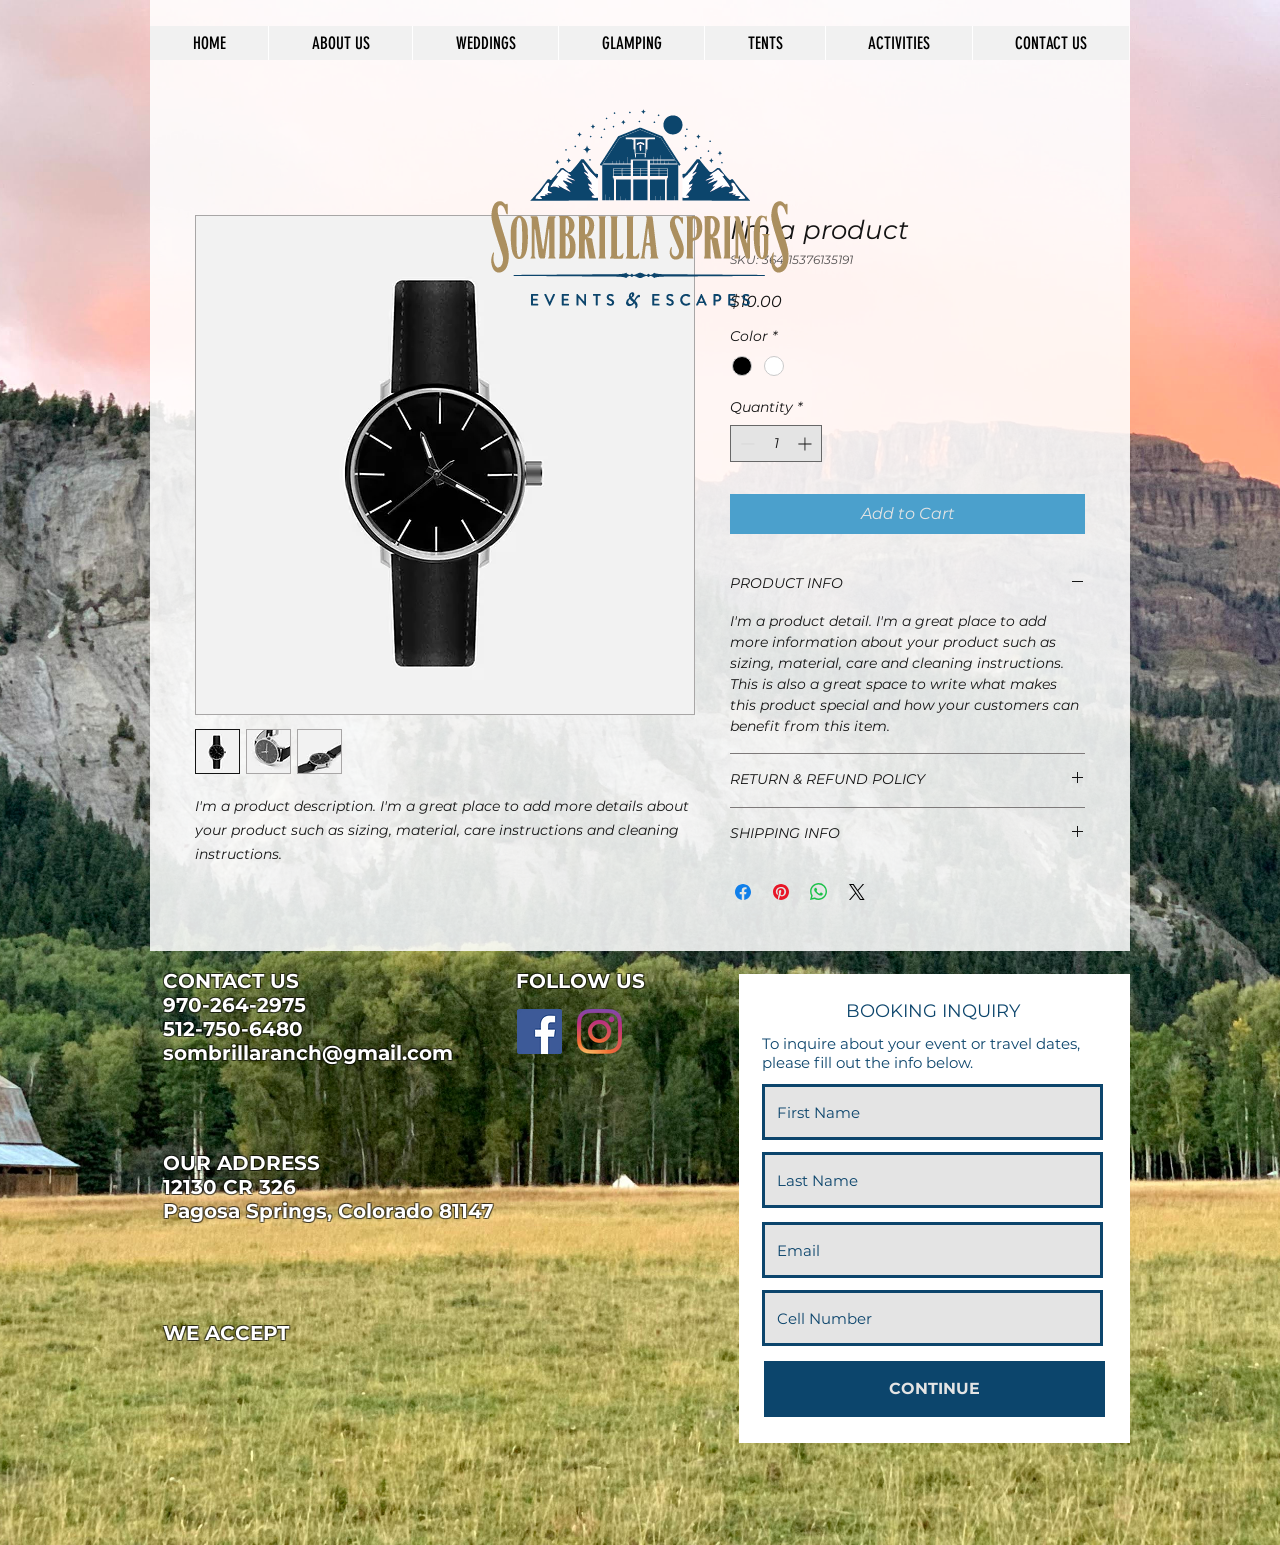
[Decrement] (745, 443)
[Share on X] (857, 892)
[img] (196, 1376)
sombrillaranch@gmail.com (308, 1053)
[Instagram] (599, 1031)
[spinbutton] (776, 443)
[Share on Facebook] (743, 892)
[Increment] (806, 443)
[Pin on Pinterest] (781, 892)
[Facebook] (539, 1031)
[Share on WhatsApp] (819, 892)
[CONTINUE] (934, 1389)
